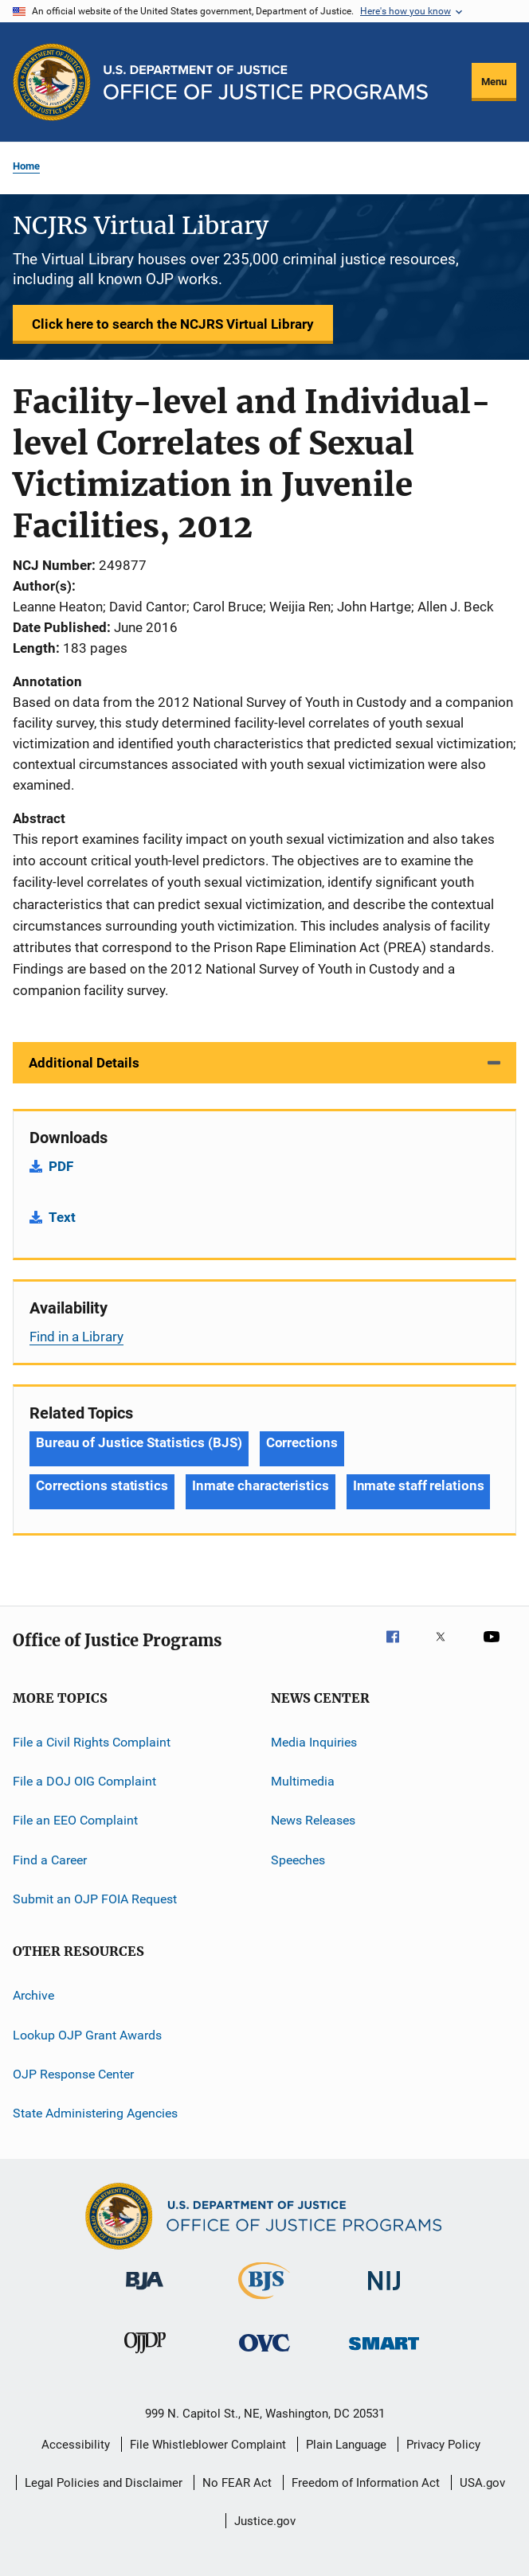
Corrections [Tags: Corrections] (302, 1442)
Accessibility (75, 2444)
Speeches (298, 1859)
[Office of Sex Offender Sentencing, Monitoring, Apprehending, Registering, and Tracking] (384, 2353)
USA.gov (482, 2483)
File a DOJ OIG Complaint (84, 1781)
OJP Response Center (73, 2074)
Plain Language (346, 2444)
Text (62, 1217)
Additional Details (84, 1063)
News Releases (313, 1820)
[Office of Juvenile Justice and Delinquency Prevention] (145, 2356)
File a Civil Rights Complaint (91, 1741)
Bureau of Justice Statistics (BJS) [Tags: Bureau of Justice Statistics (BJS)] (139, 1442)
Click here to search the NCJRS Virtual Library (173, 324)
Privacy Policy (443, 2444)
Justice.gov (265, 2521)
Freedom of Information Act (366, 2483)
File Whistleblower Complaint (208, 2444)
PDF (61, 1166)
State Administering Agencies (95, 2113)
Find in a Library (76, 1337)
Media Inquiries (314, 1741)
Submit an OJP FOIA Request (95, 1899)
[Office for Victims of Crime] (264, 2354)
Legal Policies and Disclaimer (103, 2483)
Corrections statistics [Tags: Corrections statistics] (102, 1485)
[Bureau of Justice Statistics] (264, 2302)
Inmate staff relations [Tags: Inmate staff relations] (418, 1485)
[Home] (266, 82)
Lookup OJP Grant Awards (87, 2034)
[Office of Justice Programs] (52, 82)
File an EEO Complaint (75, 1820)
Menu (494, 82)
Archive (33, 1995)
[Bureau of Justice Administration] (144, 2293)
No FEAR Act (237, 2483)
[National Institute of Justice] (384, 2293)
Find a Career (50, 1859)
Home (26, 166)
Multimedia (303, 1781)
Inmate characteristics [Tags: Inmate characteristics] (260, 1485)
